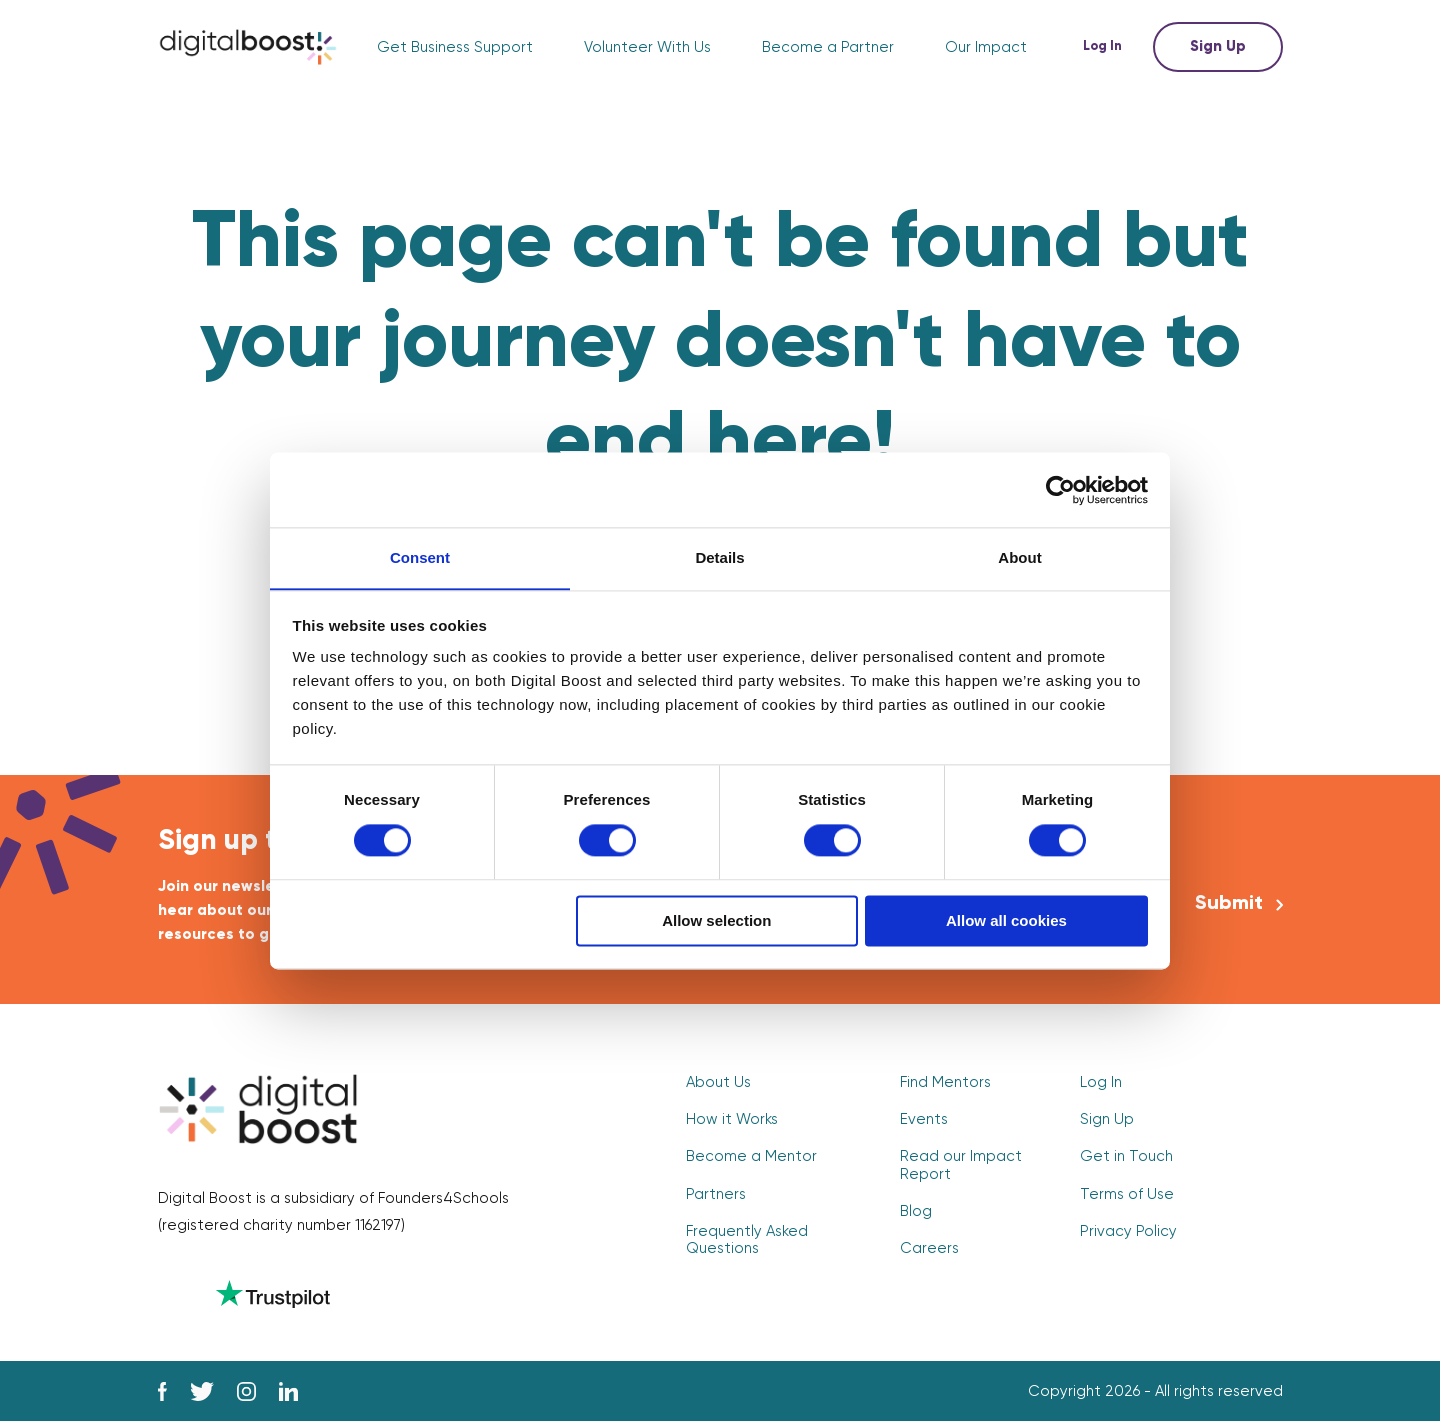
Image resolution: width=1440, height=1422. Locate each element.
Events (924, 1119)
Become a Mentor (751, 1157)
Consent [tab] (420, 557)
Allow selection (716, 921)
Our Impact (986, 47)
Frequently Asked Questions (747, 1240)
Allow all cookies (1006, 921)
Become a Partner (828, 47)
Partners (716, 1194)
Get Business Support (455, 47)
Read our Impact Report (961, 1166)
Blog (916, 1211)
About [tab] (1019, 557)
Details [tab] (719, 557)
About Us (718, 1082)
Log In (1105, 46)
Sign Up (1218, 46)
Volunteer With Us (647, 47)
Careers (929, 1248)
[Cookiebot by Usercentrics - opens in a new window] (1060, 489)
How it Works (732, 1119)
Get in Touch (1126, 1157)
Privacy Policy (1128, 1231)
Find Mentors (945, 1082)
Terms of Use (1127, 1194)
